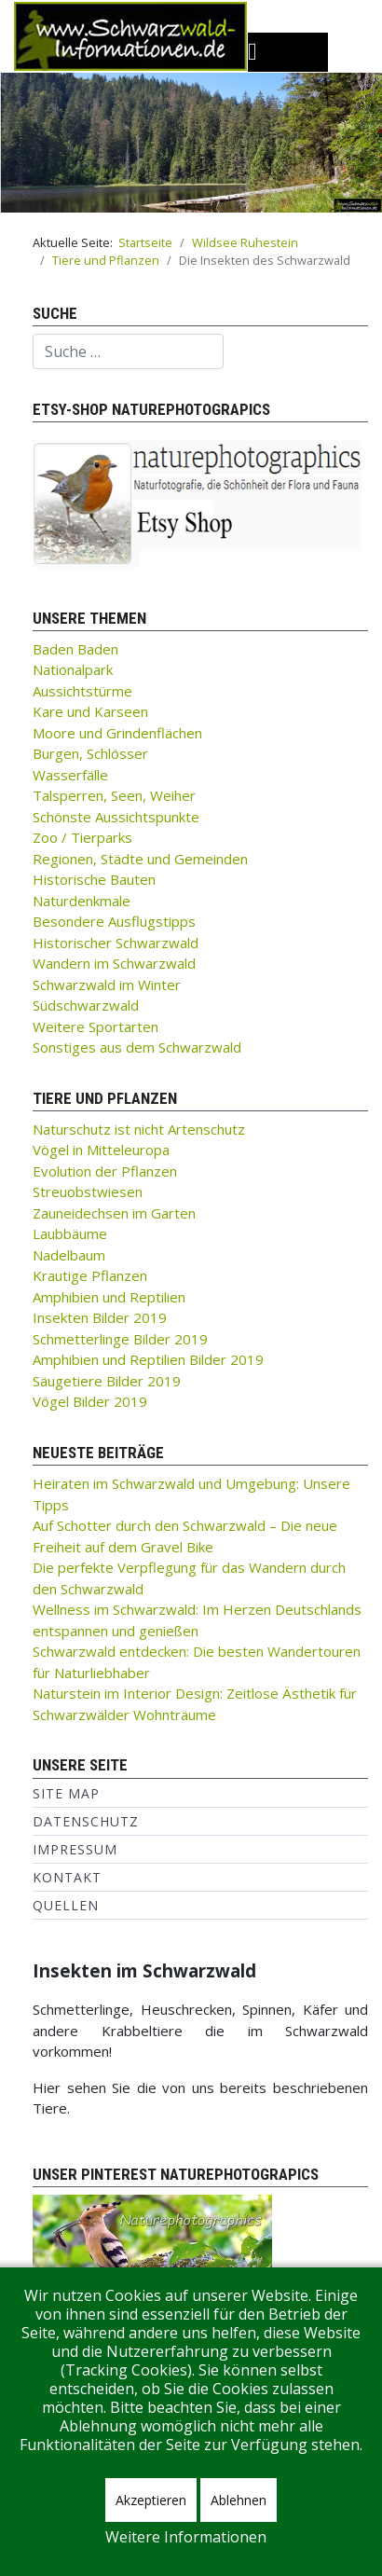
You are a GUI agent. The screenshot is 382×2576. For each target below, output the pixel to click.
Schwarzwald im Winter (107, 984)
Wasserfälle (70, 774)
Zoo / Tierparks (82, 837)
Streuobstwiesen (88, 1191)
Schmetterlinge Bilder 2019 (120, 1338)
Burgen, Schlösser (90, 753)
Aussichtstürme (82, 691)
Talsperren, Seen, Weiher (114, 795)
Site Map (66, 1793)
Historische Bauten (94, 879)
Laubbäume (70, 1233)
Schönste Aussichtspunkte (116, 816)
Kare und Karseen (90, 711)
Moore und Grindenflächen (117, 732)
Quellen (66, 1905)
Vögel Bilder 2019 (90, 1401)
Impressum (75, 1849)
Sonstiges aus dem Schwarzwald (137, 1047)
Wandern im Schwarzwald (114, 963)
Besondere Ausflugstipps (114, 921)
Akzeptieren (151, 2500)
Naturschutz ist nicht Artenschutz (139, 1129)
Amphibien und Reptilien (109, 1297)
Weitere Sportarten (95, 1026)
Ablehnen (238, 2500)
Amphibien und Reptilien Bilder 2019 (148, 1359)
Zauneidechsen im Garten (114, 1213)
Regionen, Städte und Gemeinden (140, 858)
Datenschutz (86, 1821)
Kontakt (67, 1877)
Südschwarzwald (86, 1005)
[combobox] (128, 351)
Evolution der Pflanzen (105, 1171)
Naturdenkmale (81, 900)
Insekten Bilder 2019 (100, 1317)
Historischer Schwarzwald (115, 942)
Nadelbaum (69, 1255)
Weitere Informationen (185, 2537)
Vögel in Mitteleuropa (101, 1149)
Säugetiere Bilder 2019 (107, 1380)
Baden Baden (75, 649)
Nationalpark (73, 669)
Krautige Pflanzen (90, 1275)
